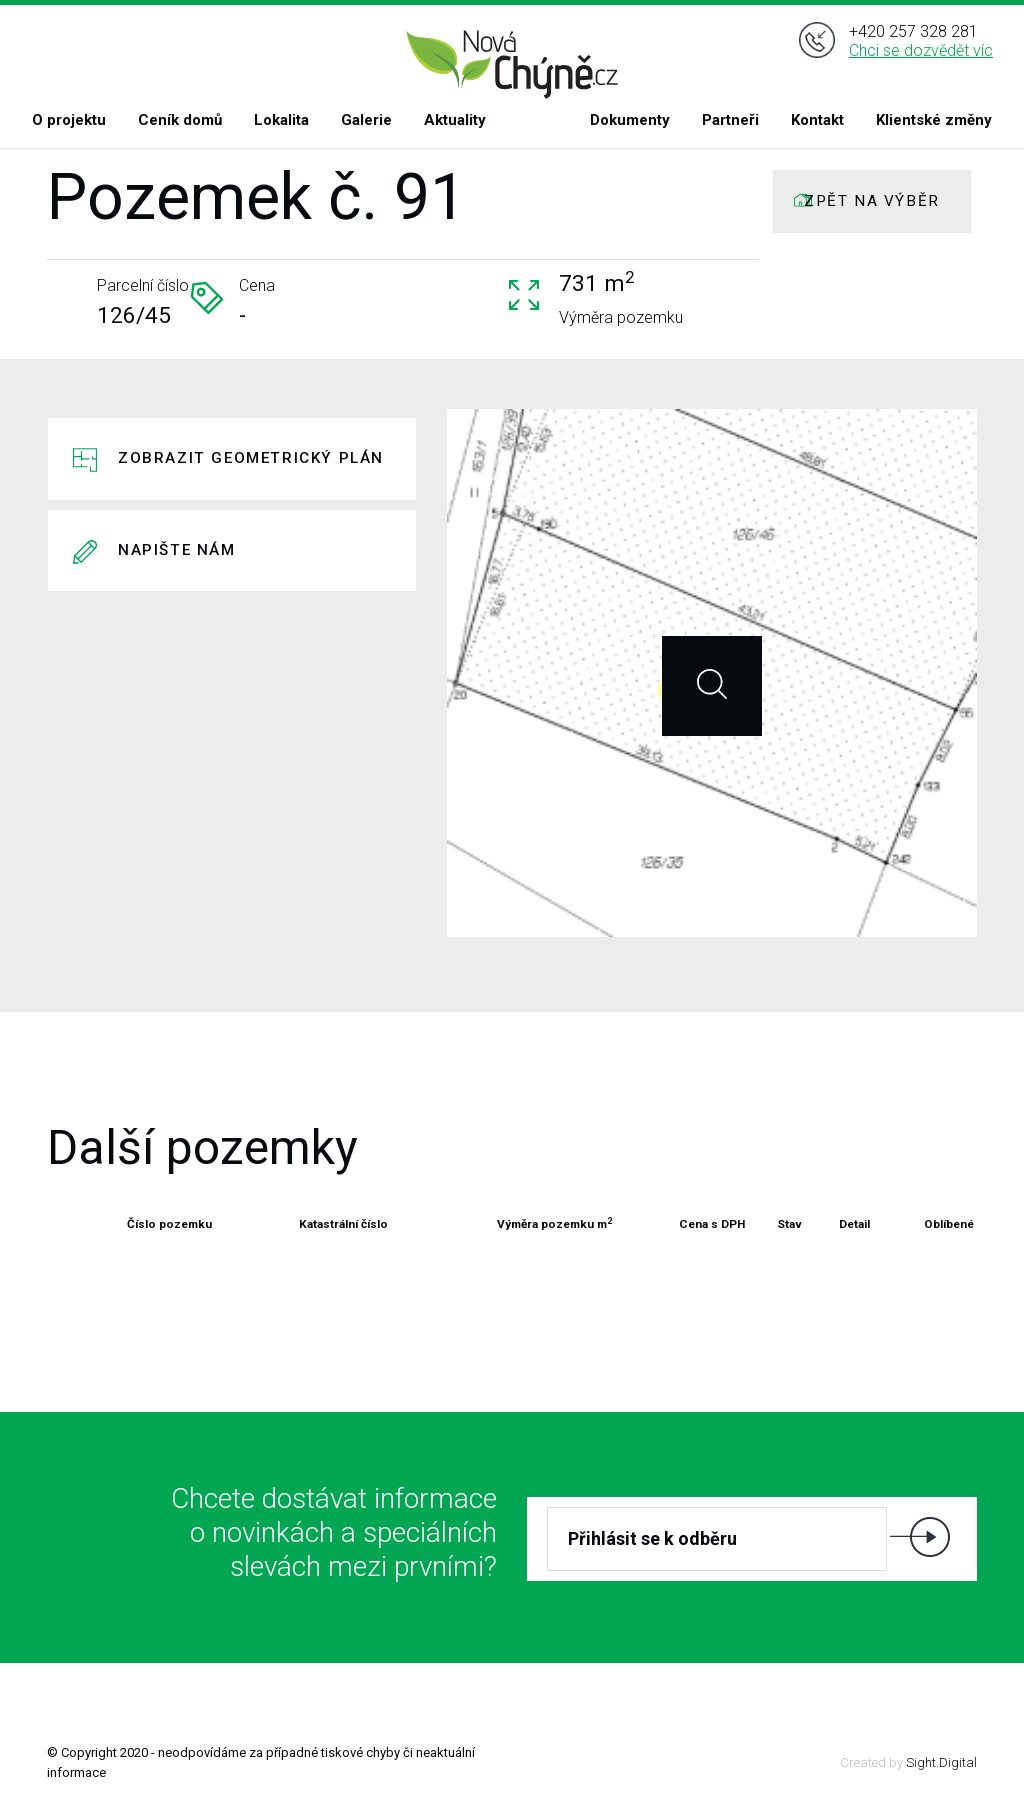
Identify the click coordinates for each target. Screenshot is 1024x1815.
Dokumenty (630, 120)
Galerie (366, 120)
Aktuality (455, 120)
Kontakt (817, 120)
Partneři (730, 120)
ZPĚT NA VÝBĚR (872, 201)
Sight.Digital (941, 1762)
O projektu (69, 120)
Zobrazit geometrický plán (251, 458)
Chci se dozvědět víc (921, 58)
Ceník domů (180, 120)
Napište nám (177, 550)
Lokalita (281, 120)
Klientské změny (934, 120)
